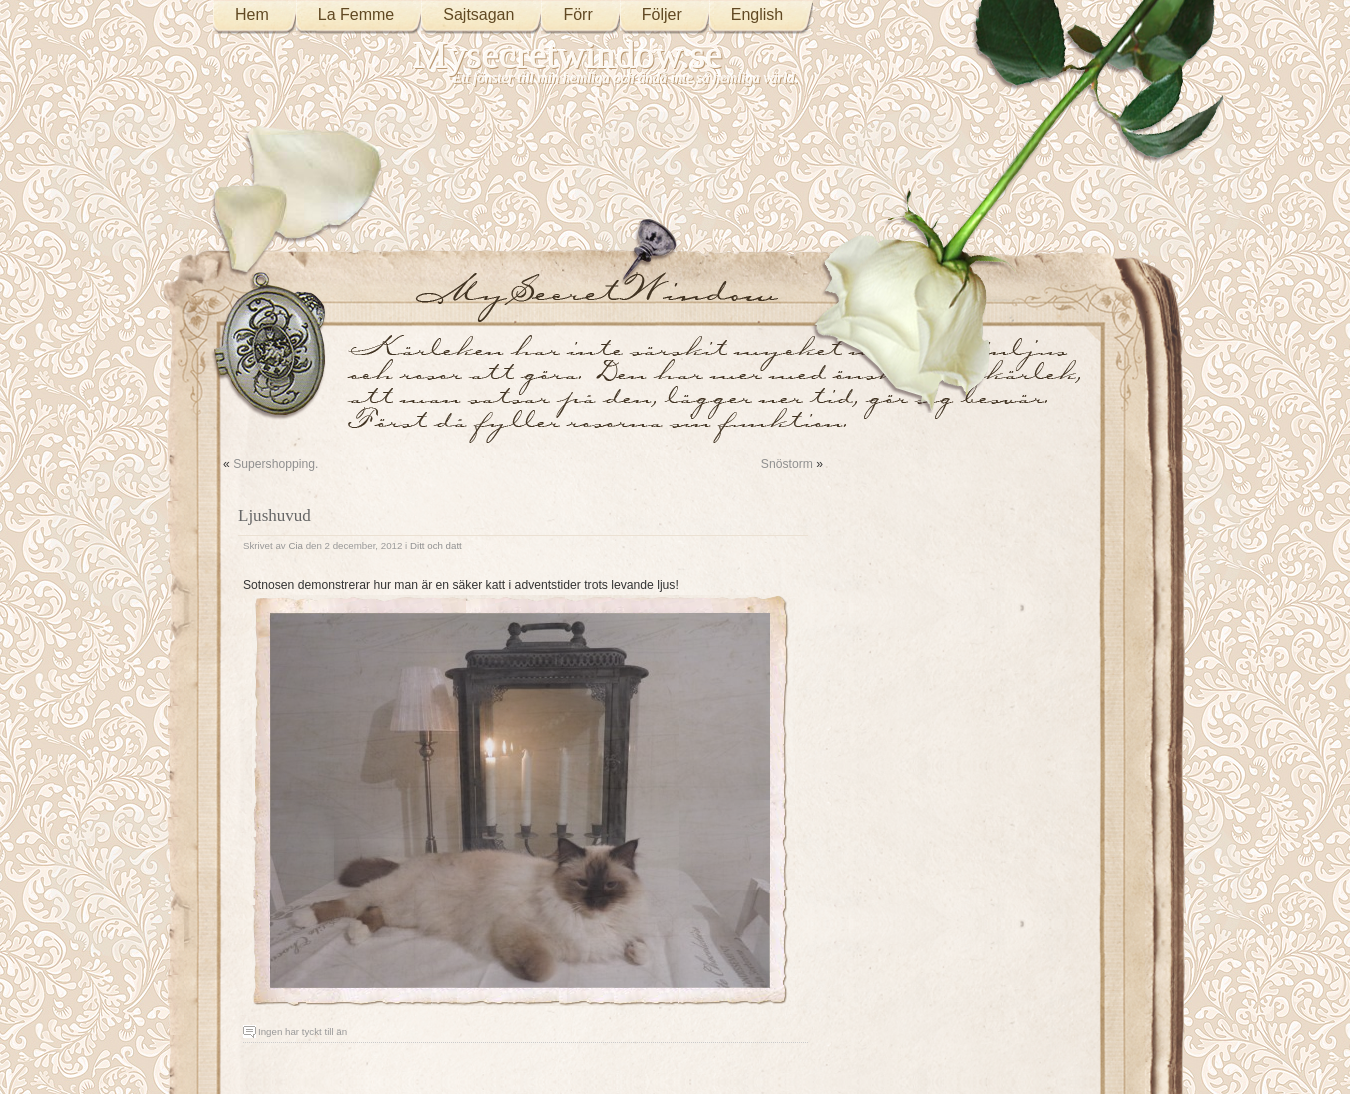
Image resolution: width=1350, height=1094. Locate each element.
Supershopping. (275, 464)
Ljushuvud (274, 515)
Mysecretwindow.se (568, 54)
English (757, 14)
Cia (295, 545)
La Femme (356, 14)
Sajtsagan (478, 14)
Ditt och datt (436, 545)
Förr (577, 14)
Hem (252, 14)
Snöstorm (787, 464)
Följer (662, 14)
